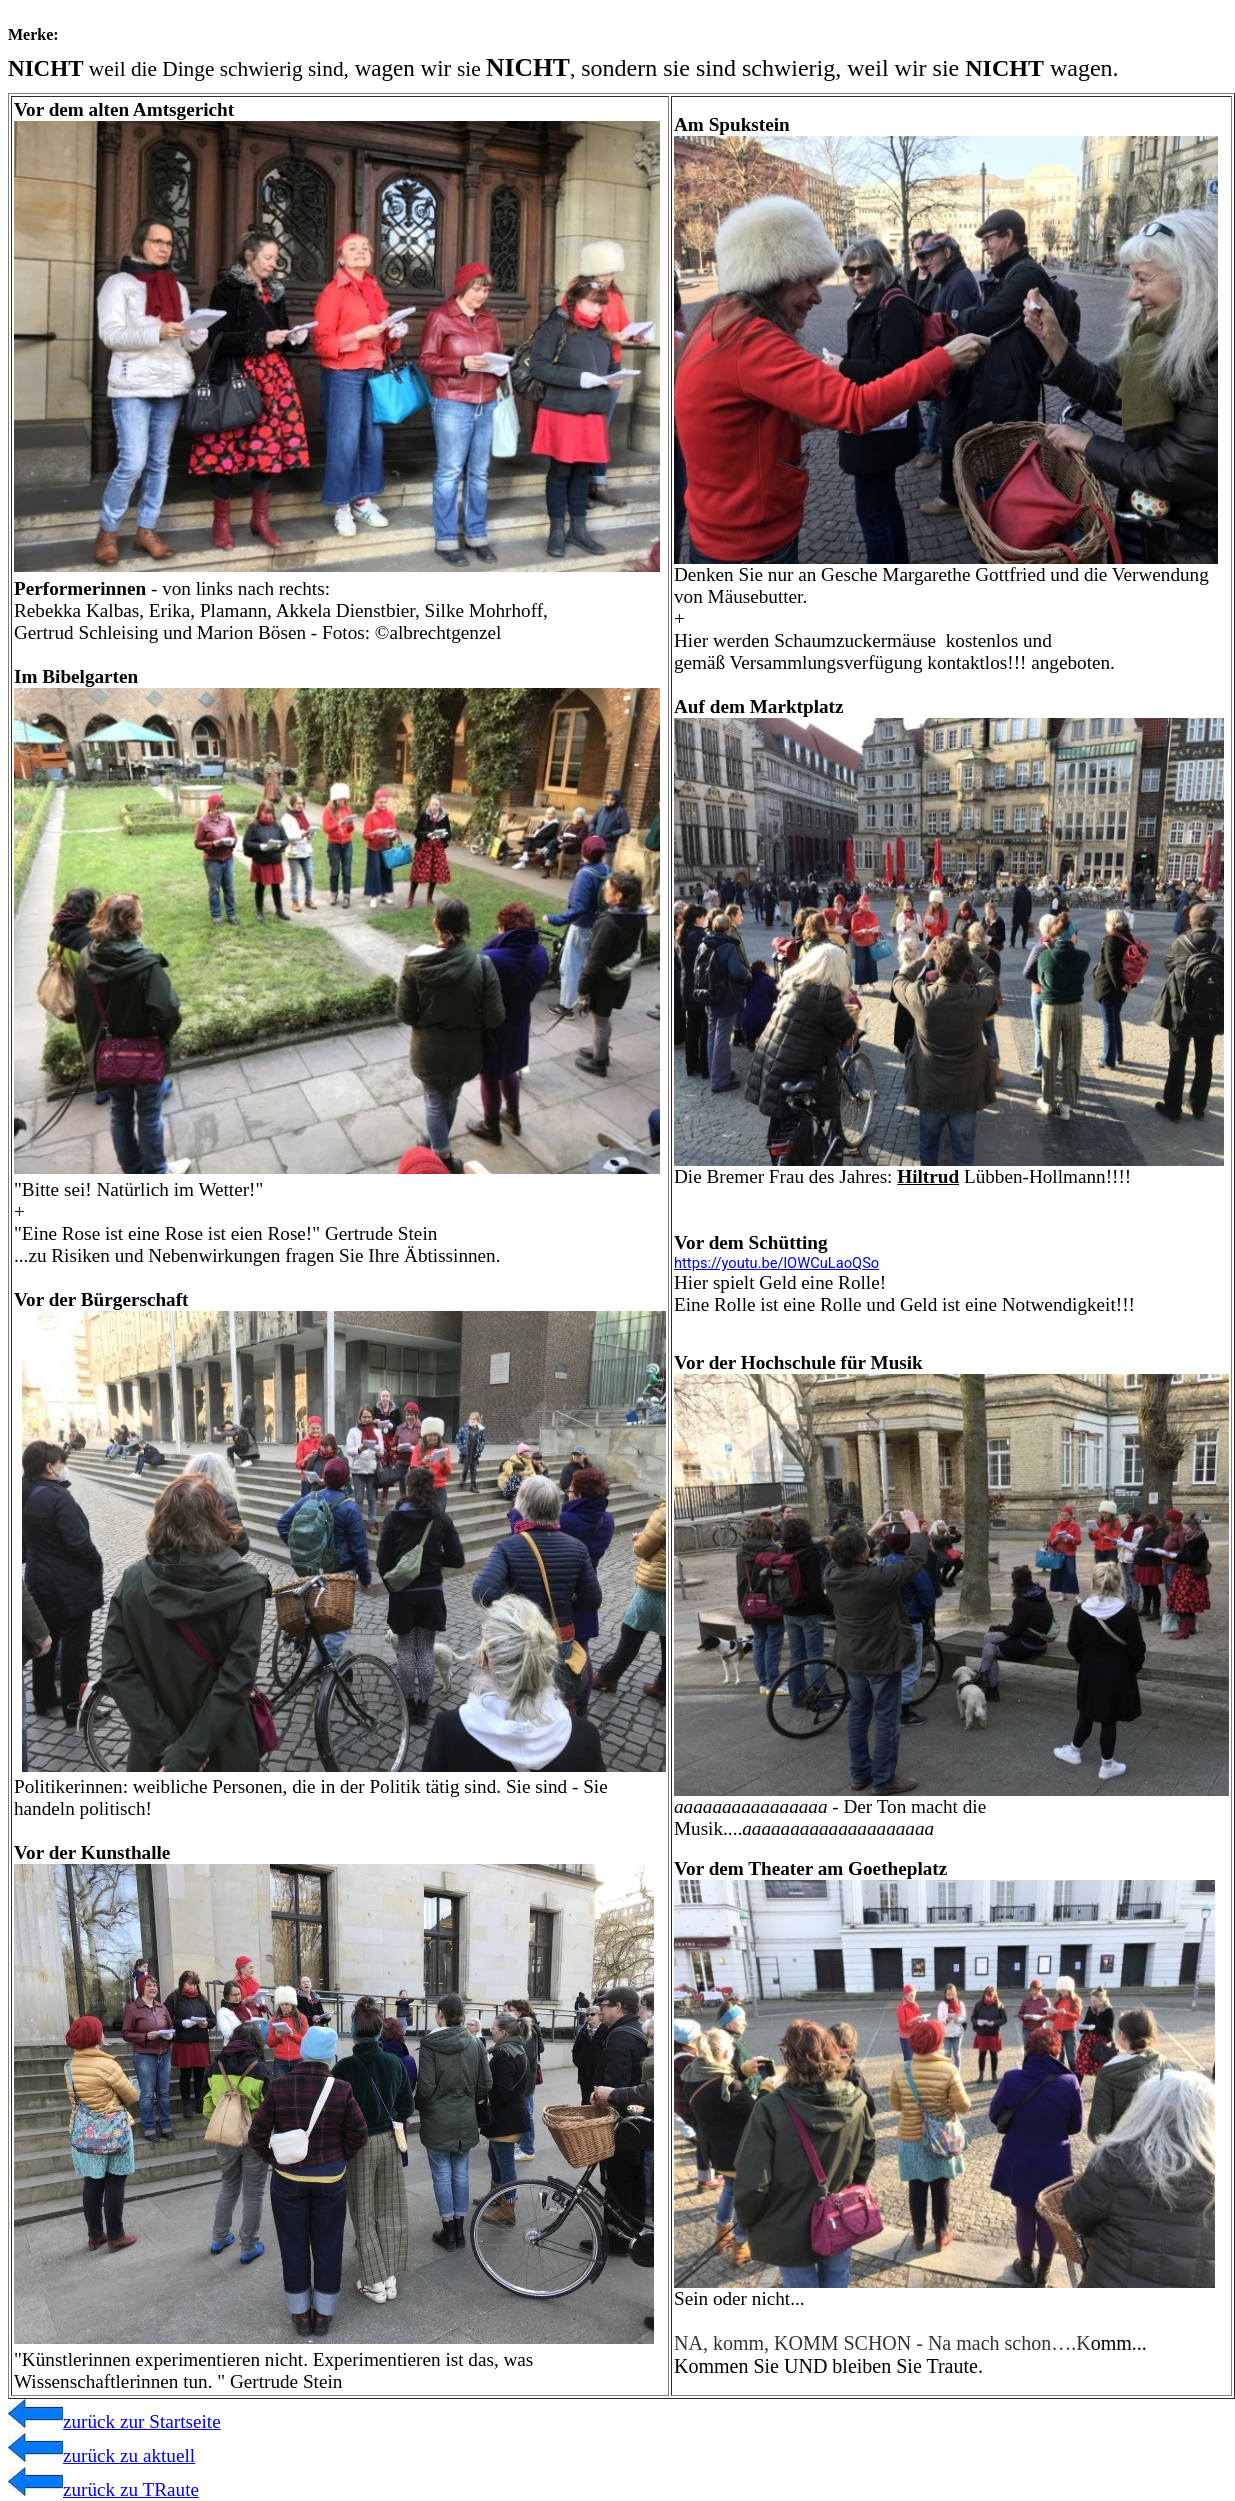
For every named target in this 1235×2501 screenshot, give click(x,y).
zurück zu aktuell (101, 2455)
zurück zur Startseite (114, 2421)
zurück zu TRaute (103, 2489)
